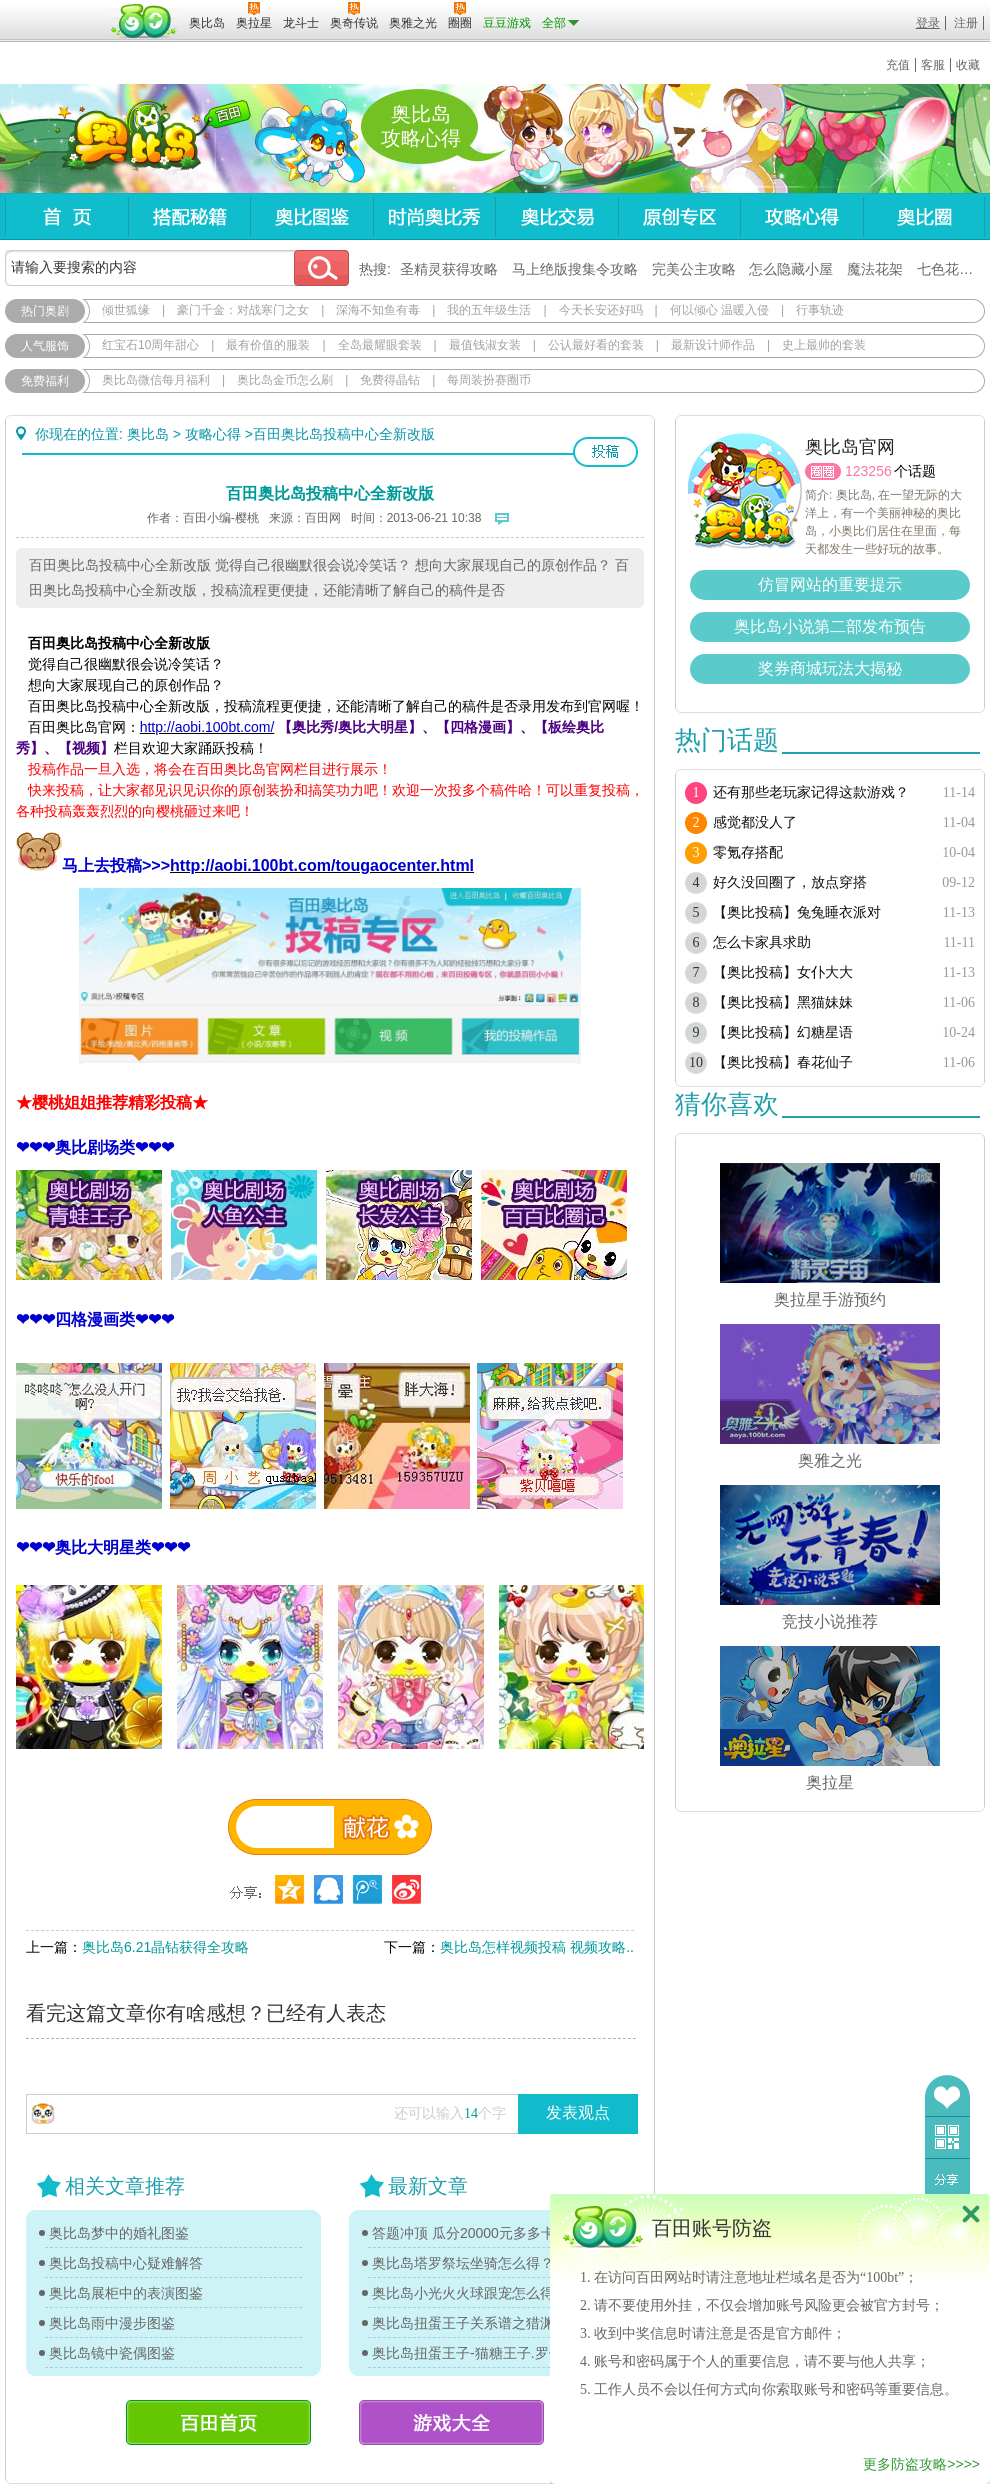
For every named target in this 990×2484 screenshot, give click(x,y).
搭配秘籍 (189, 216)
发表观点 (578, 2112)
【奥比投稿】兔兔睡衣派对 (797, 912)
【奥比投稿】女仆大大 (783, 972)
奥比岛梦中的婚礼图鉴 (119, 2233)
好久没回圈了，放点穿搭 (790, 882)
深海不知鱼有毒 (378, 310)
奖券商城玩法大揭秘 (830, 668)
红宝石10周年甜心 (150, 345)
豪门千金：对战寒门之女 (243, 310)
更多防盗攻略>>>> (921, 2464)
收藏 (968, 65)
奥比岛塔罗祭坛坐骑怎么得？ (463, 2263)
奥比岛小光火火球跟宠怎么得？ (470, 2293)
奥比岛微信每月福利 (156, 380)
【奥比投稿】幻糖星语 (783, 1032)
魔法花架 (875, 269)
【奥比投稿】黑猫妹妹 (783, 1002)
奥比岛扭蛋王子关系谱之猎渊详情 (475, 2323)
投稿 (605, 452)
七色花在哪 (952, 269)
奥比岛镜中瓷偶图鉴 (112, 2353)
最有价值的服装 (268, 345)
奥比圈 (924, 216)
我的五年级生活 (489, 310)
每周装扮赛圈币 (489, 380)
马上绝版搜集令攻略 (575, 269)
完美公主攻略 (694, 269)
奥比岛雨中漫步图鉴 (112, 2323)
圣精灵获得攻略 (449, 269)
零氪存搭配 (748, 852)
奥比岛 (129, 139)
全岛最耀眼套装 (380, 345)
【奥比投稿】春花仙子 (783, 1062)
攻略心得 (801, 216)
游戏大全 (451, 2422)
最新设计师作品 (713, 345)
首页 (66, 216)
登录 (928, 23)
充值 (898, 65)
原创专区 (679, 216)
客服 (933, 65)
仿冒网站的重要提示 (830, 584)
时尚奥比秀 (434, 216)
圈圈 (823, 471)
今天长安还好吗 (601, 310)
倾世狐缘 (126, 310)
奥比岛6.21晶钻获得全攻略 (165, 1947)
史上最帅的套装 (824, 345)
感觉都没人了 (755, 822)
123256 (868, 471)
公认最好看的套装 (596, 345)
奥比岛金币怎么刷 (285, 380)
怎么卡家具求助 (762, 942)
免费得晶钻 (390, 380)
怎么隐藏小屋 (791, 269)
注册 (966, 23)
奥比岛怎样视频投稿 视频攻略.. (537, 1947)
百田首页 (218, 2422)
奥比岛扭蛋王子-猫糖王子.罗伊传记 (475, 2353)
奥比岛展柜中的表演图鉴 (126, 2293)
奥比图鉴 (311, 216)
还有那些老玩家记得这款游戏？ (811, 792)
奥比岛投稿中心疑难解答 (126, 2263)
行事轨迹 (820, 310)
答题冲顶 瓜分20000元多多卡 (463, 2233)
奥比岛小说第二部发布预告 (830, 626)
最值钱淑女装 (485, 345)
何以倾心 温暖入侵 (719, 310)
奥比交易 (556, 216)
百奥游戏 (55, 9)
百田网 (144, 21)
